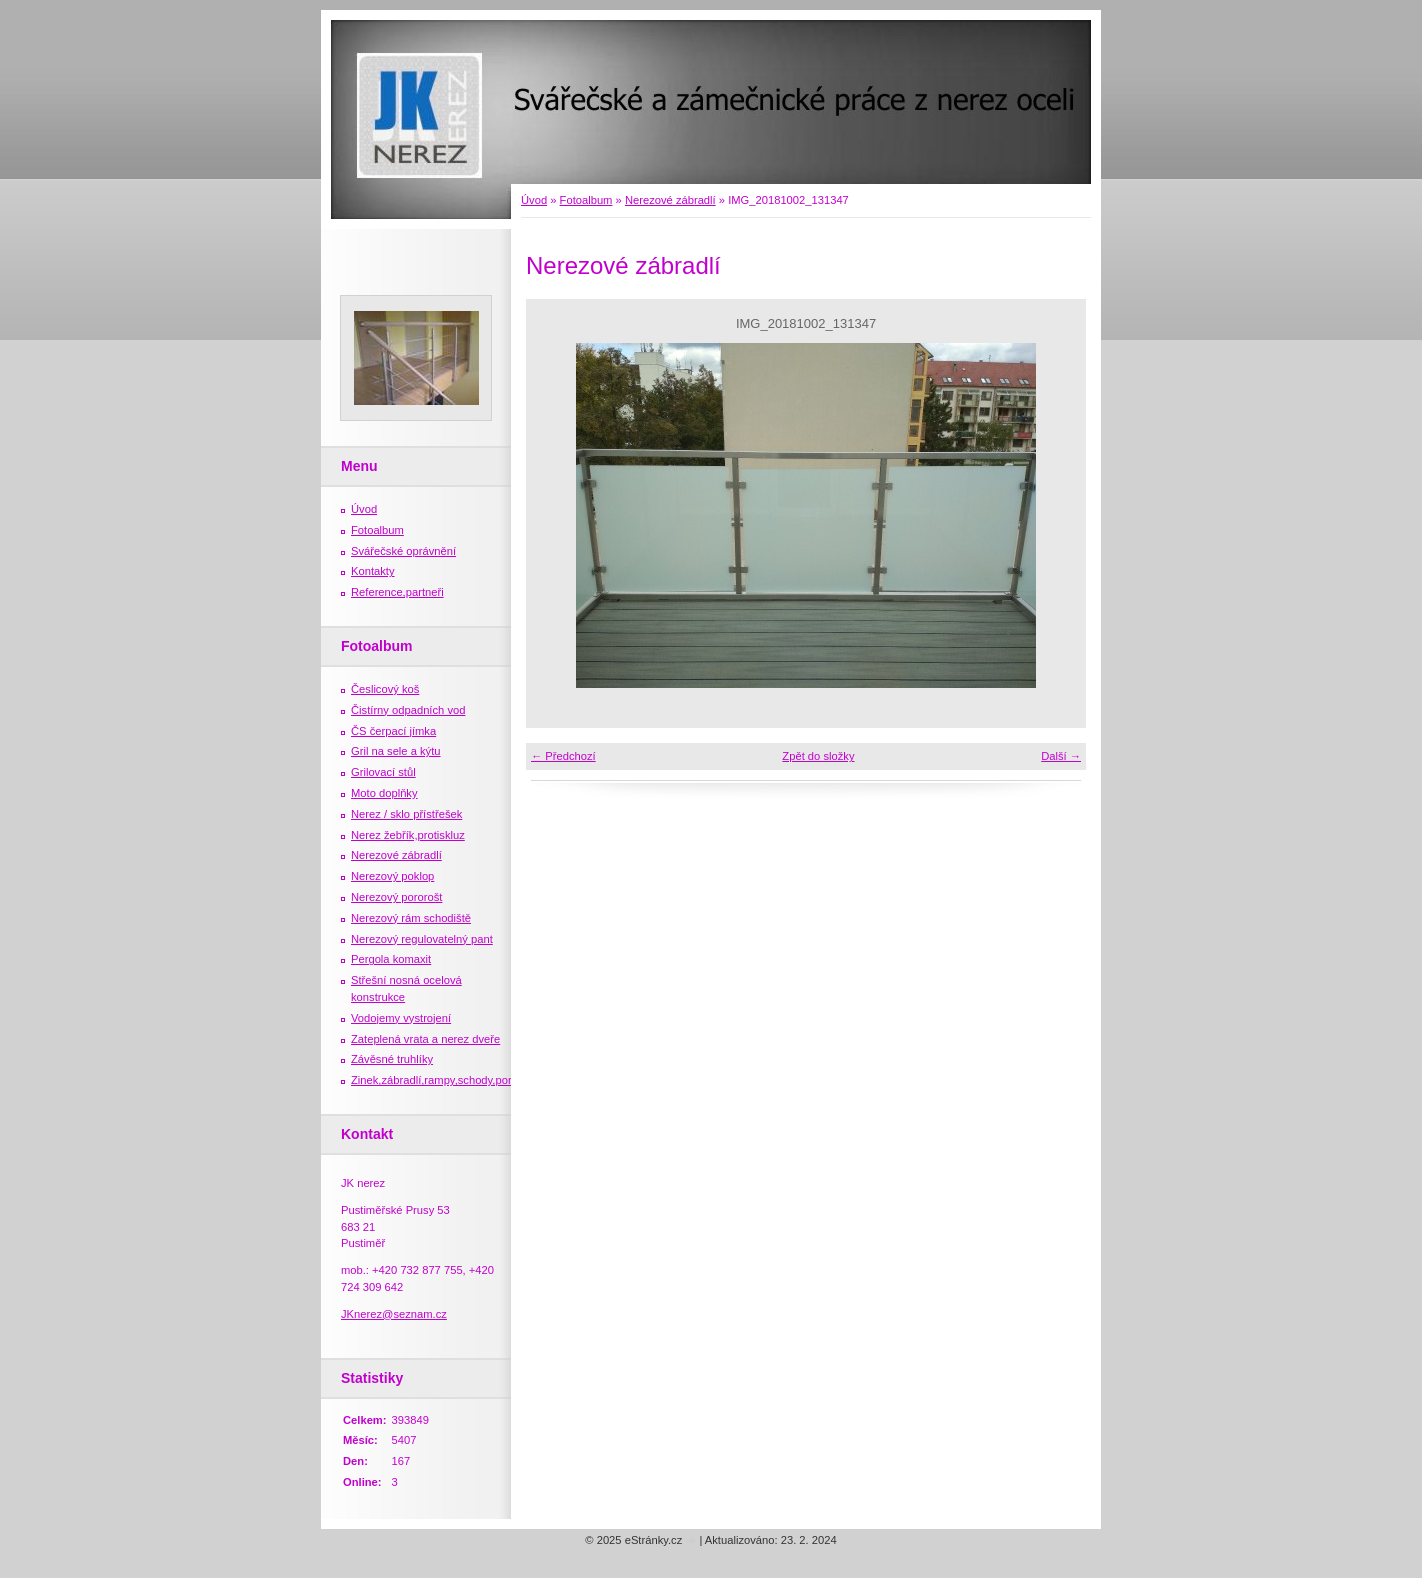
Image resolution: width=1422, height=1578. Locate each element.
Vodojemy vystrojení (401, 1018)
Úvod (534, 200)
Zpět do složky (818, 756)
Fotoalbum (586, 200)
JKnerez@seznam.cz (394, 1314)
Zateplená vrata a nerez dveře (425, 1039)
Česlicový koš (385, 689)
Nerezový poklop (392, 876)
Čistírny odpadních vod (408, 710)
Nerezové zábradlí (670, 200)
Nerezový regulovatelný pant (422, 939)
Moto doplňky (384, 793)
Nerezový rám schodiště (411, 918)
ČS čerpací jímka (393, 731)
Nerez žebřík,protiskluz (408, 835)
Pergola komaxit (391, 959)
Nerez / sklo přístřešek (406, 814)
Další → (1061, 756)
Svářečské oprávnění (403, 551)
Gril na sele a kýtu (396, 751)
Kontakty (373, 571)
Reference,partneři (397, 592)
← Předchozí (563, 756)
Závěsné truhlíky (392, 1059)
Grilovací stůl (383, 772)
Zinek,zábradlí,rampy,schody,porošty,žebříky (460, 1080)
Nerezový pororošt (396, 897)
